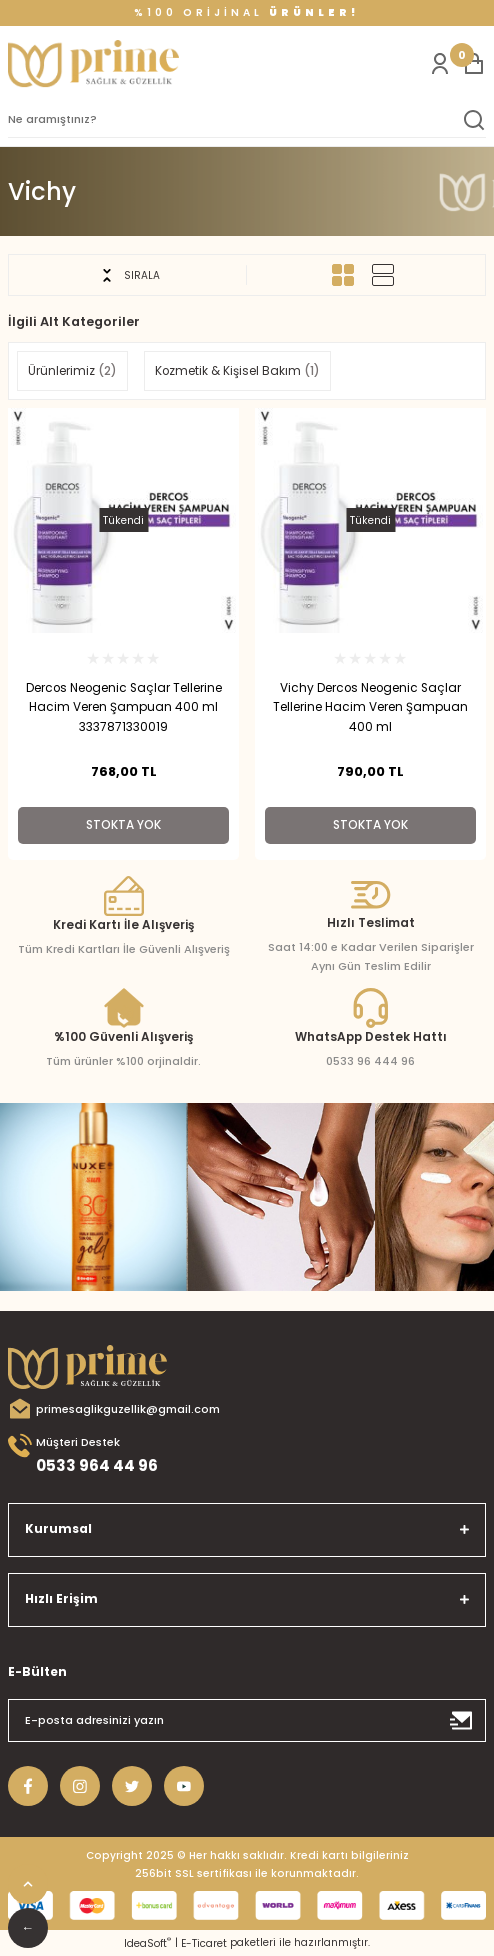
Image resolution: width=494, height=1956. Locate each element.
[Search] (247, 120)
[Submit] (462, 1720)
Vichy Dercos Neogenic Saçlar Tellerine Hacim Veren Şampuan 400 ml (370, 708)
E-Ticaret (204, 1943)
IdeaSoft (147, 1943)
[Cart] (474, 64)
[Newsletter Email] (247, 1720)
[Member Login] (440, 64)
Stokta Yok (123, 825)
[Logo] (93, 64)
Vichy (42, 192)
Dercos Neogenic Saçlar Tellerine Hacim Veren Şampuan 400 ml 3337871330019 (124, 708)
